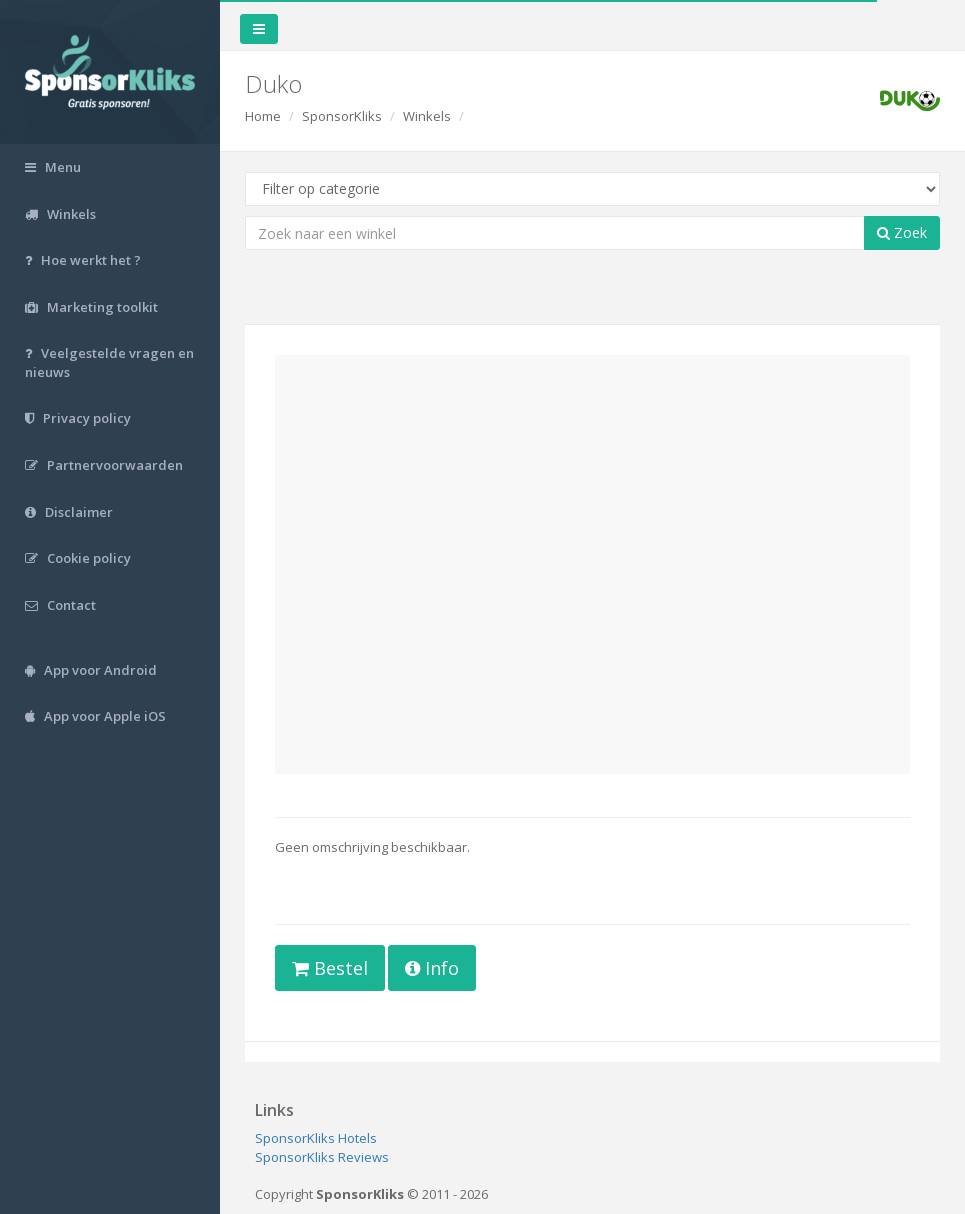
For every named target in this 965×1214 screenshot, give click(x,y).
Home (263, 116)
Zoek (902, 232)
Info (432, 968)
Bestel (330, 968)
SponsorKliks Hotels (316, 1138)
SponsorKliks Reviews (322, 1157)
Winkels (427, 116)
